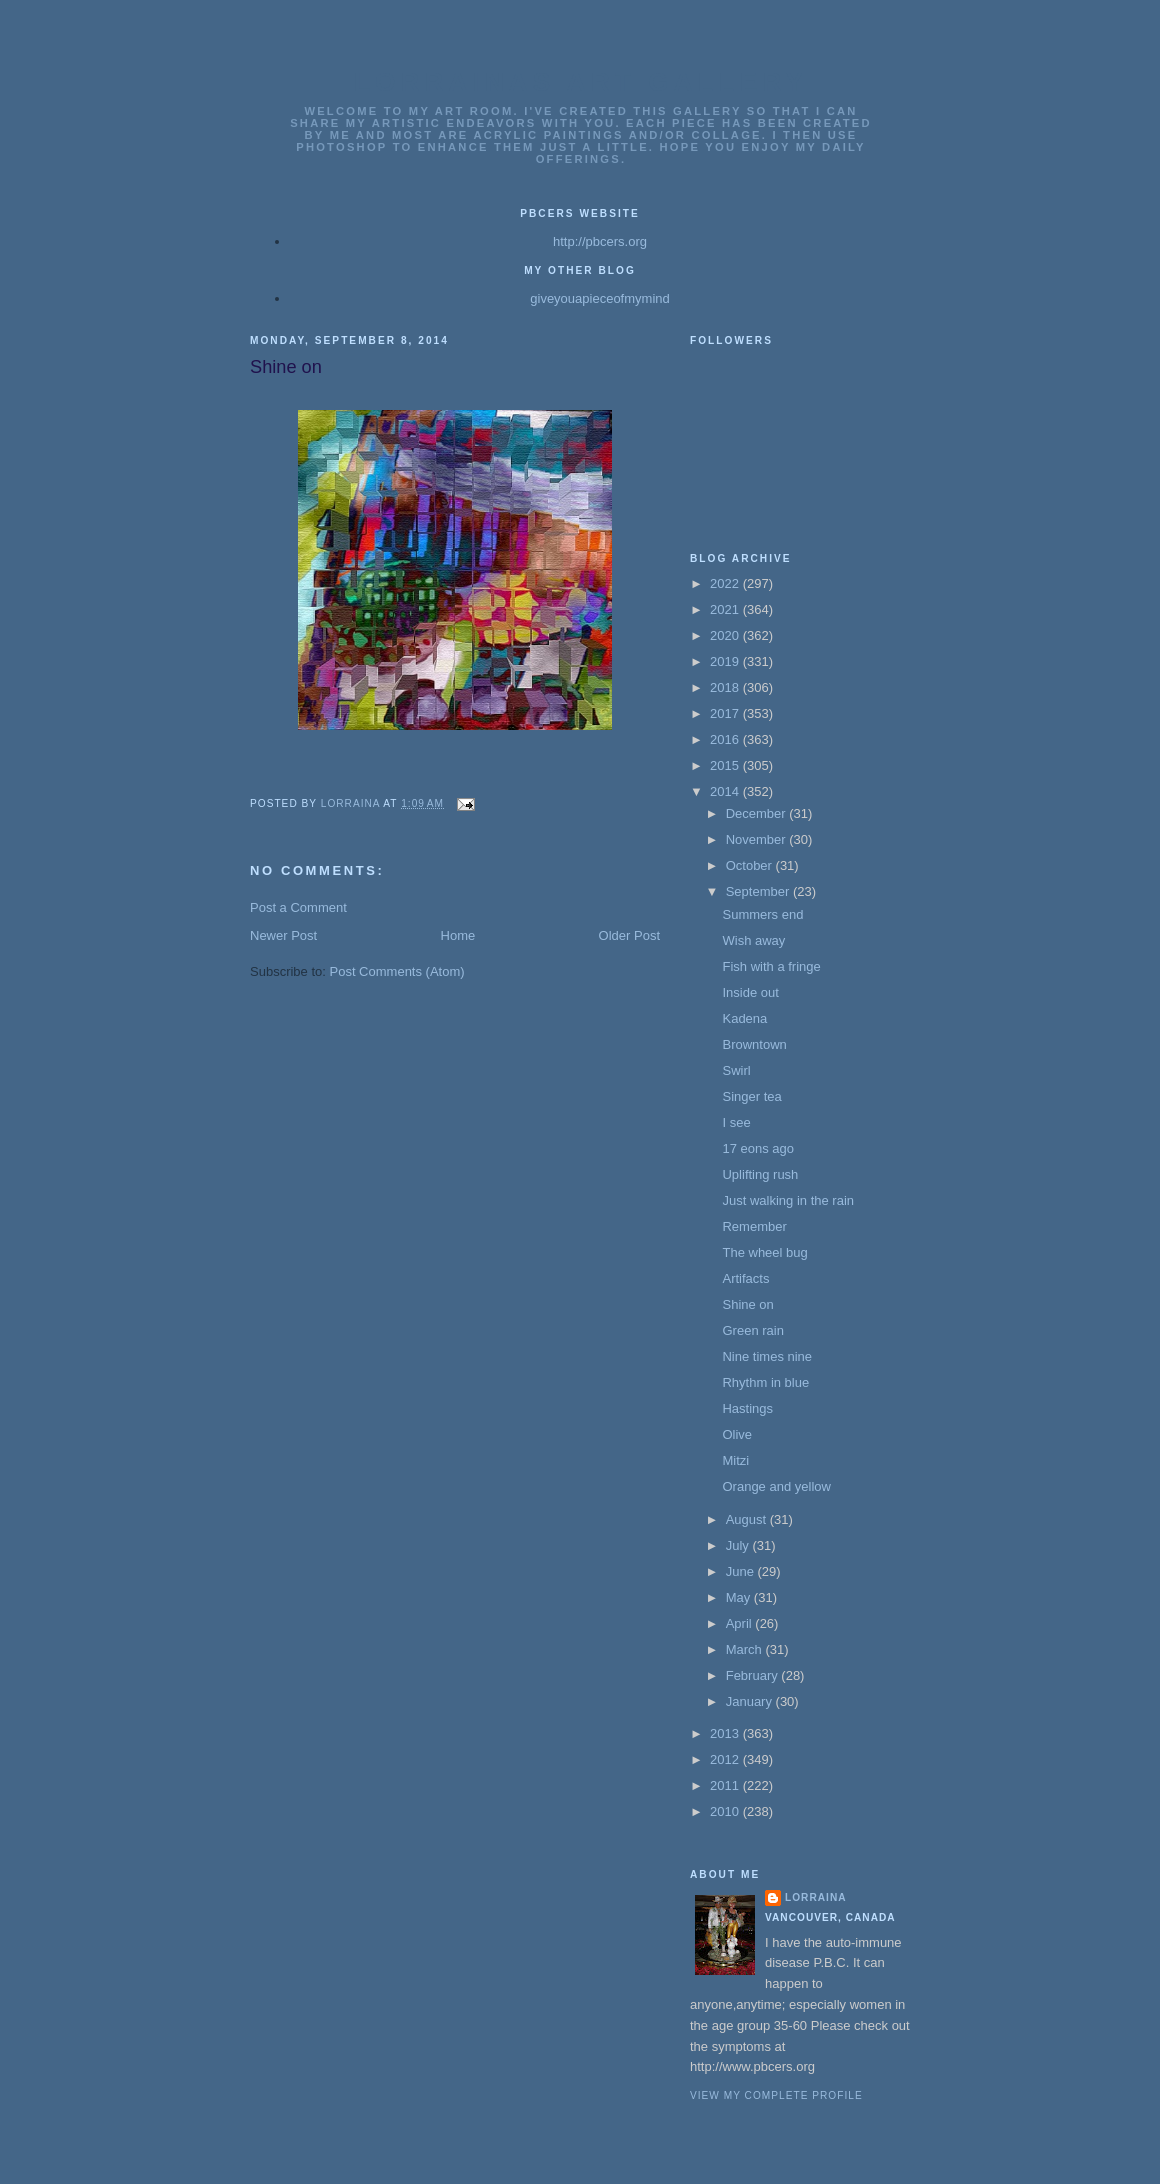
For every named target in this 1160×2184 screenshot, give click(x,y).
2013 (726, 1733)
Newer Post (283, 935)
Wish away (753, 940)
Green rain (752, 1330)
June (742, 1571)
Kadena (744, 1018)
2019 (726, 661)
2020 (726, 635)
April (741, 1623)
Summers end (762, 914)
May (740, 1597)
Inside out (750, 992)
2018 (726, 687)
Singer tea (751, 1096)
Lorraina (816, 1897)
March (746, 1649)
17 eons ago (758, 1148)
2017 (726, 713)
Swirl (736, 1070)
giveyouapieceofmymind (599, 298)
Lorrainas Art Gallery (581, 82)
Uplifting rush (760, 1174)
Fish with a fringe (771, 966)
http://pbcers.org (600, 241)
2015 (726, 765)
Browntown (754, 1044)
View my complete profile (776, 2095)
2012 (726, 1759)
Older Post (629, 935)
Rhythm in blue (765, 1382)
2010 (726, 1811)
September (759, 891)
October (751, 865)
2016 (726, 739)
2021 (726, 609)
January (751, 1701)
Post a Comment (298, 907)
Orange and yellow (776, 1486)
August (748, 1519)
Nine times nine (767, 1356)
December (758, 813)
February (754, 1675)
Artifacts (745, 1278)
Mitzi (735, 1460)
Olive (737, 1434)
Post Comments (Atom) (397, 971)
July (739, 1545)
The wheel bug (764, 1252)
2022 (726, 583)
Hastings (747, 1408)
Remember (754, 1226)
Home (458, 935)
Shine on (747, 1304)
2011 (726, 1785)
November (758, 839)
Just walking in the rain (788, 1200)
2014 (726, 791)
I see (736, 1122)
